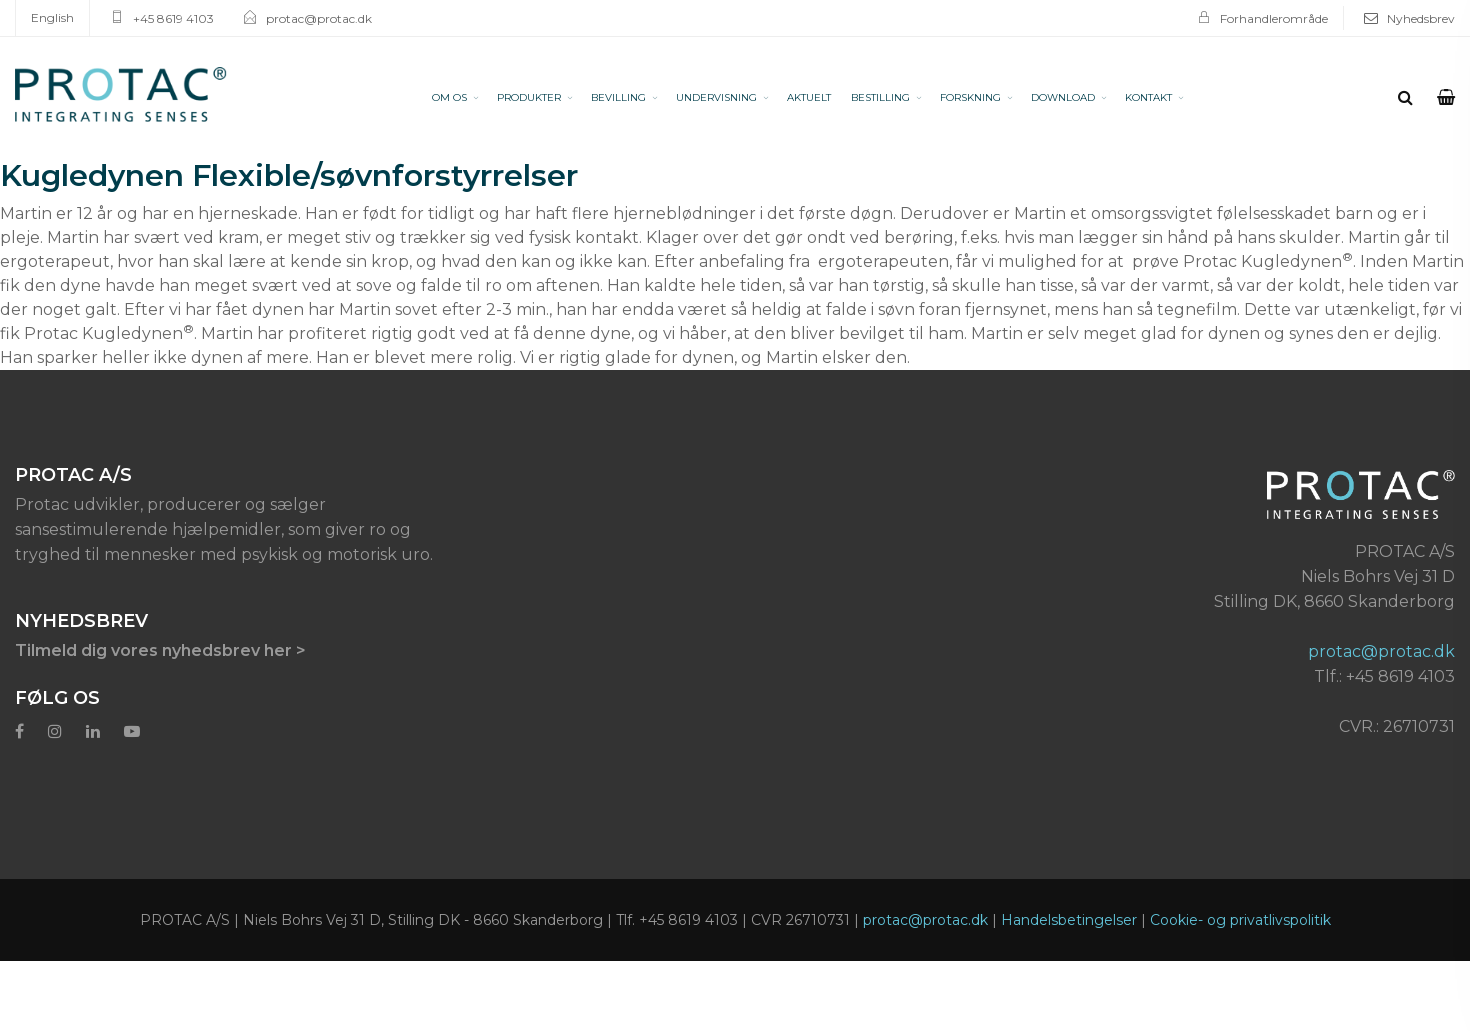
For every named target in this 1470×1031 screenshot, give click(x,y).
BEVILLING (618, 97)
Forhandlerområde (1274, 18)
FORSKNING (970, 97)
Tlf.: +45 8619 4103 (1384, 676)
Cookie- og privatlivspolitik (1240, 920)
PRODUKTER (529, 97)
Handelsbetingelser (1069, 920)
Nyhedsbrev (1421, 18)
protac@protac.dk (319, 18)
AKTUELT (809, 97)
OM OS (449, 97)
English (52, 17)
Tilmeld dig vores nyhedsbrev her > (160, 650)
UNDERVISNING (716, 97)
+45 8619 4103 (173, 18)
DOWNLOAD (1063, 97)
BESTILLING (880, 97)
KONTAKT (1148, 97)
